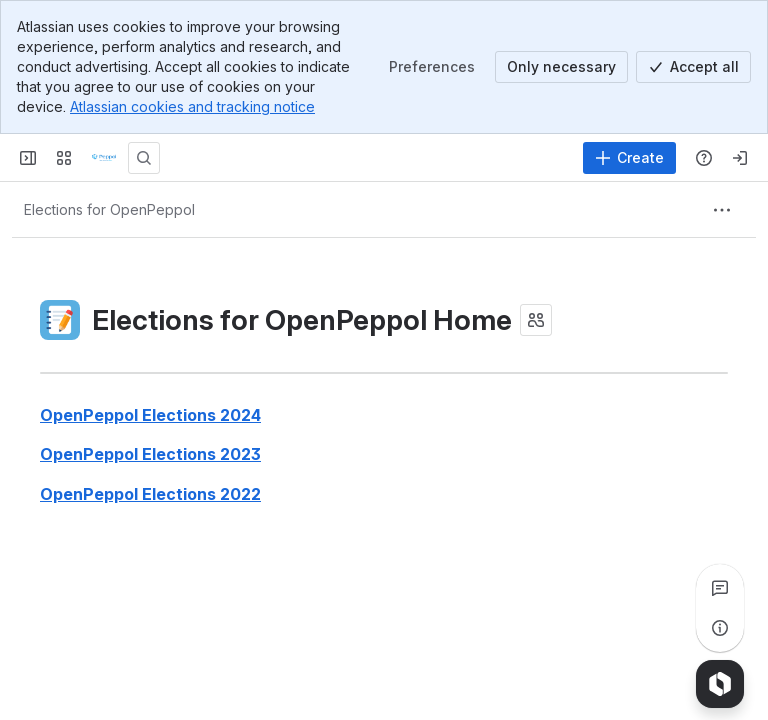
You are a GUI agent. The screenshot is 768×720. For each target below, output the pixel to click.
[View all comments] (720, 588)
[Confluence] (104, 158)
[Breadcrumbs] (109, 210)
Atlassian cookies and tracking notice (192, 106)
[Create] (629, 158)
